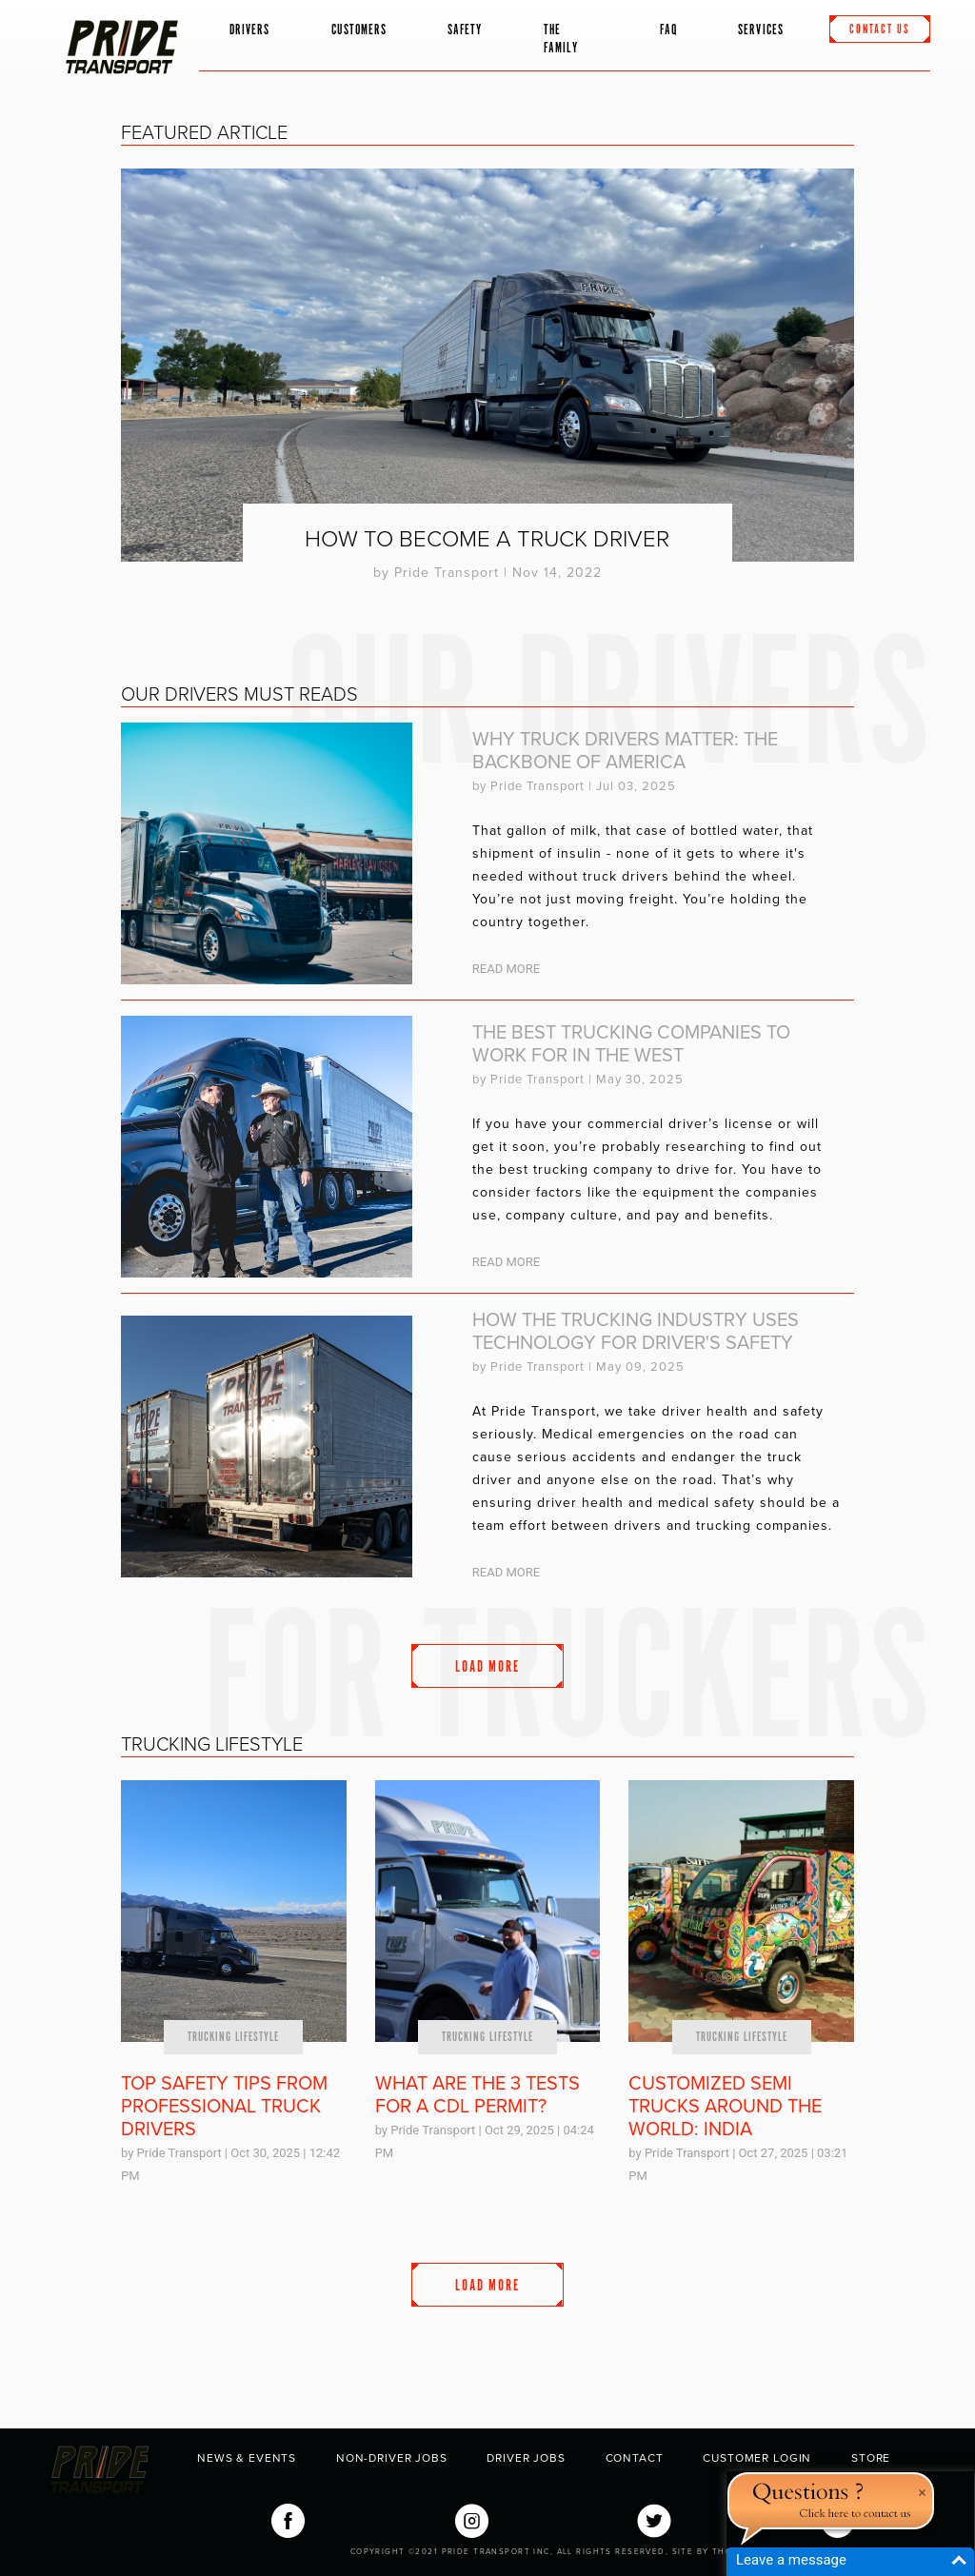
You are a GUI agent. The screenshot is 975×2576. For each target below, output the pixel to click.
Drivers (249, 30)
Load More (487, 1667)
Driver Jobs (526, 2458)
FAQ (668, 30)
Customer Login (757, 2458)
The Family (561, 39)
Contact (635, 2458)
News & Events (246, 2458)
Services (761, 30)
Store (870, 2458)
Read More (506, 968)
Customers (359, 30)
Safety (465, 30)
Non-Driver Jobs (392, 2458)
